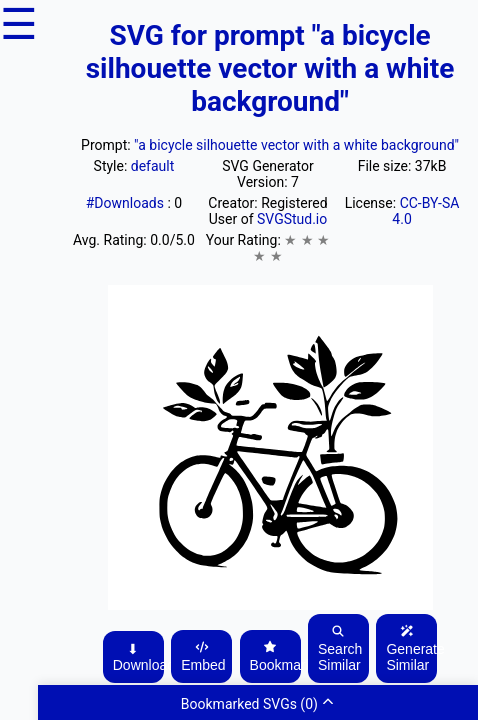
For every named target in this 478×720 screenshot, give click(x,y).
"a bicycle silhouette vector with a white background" (296, 145)
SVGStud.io (292, 219)
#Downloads (127, 203)
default (153, 166)
